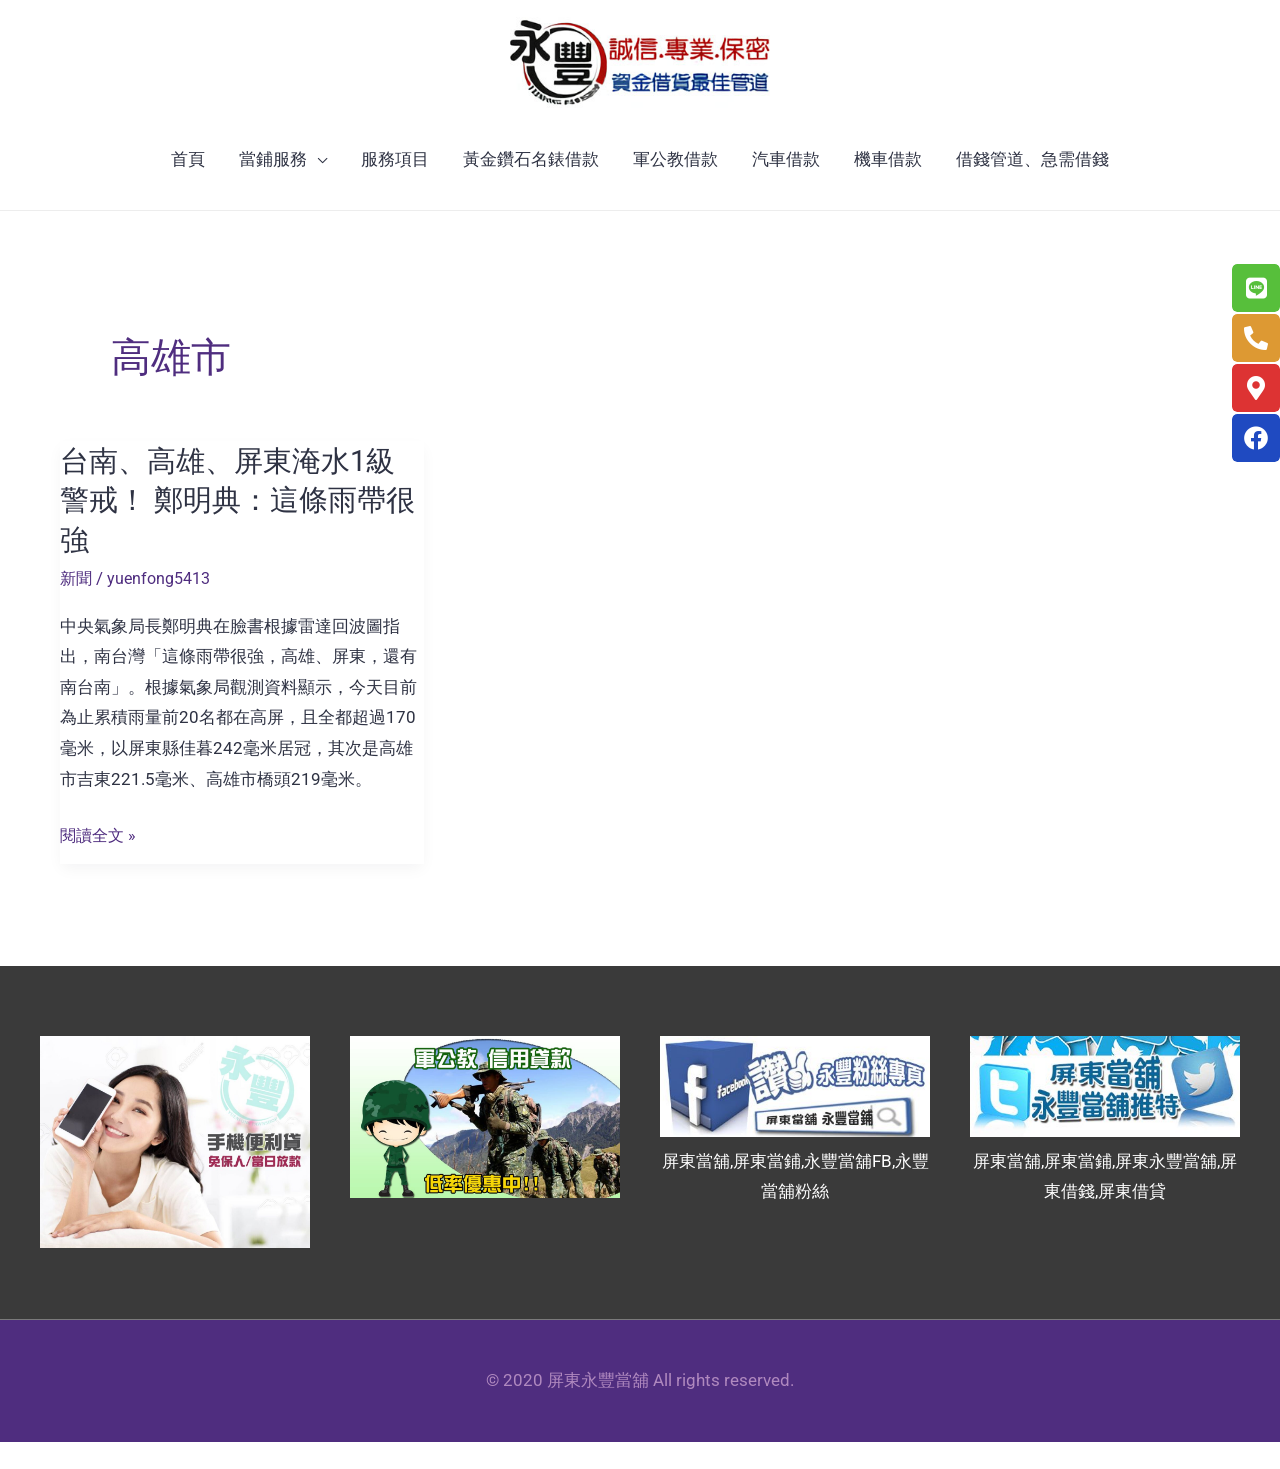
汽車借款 (786, 188)
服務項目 (395, 188)
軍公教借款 (675, 188)
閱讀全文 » (100, 862)
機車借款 (888, 188)
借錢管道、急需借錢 (1032, 188)
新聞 (77, 605)
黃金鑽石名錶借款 (531, 188)
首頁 (188, 188)
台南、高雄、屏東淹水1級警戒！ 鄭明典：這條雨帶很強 (233, 528)
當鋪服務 (273, 188)
